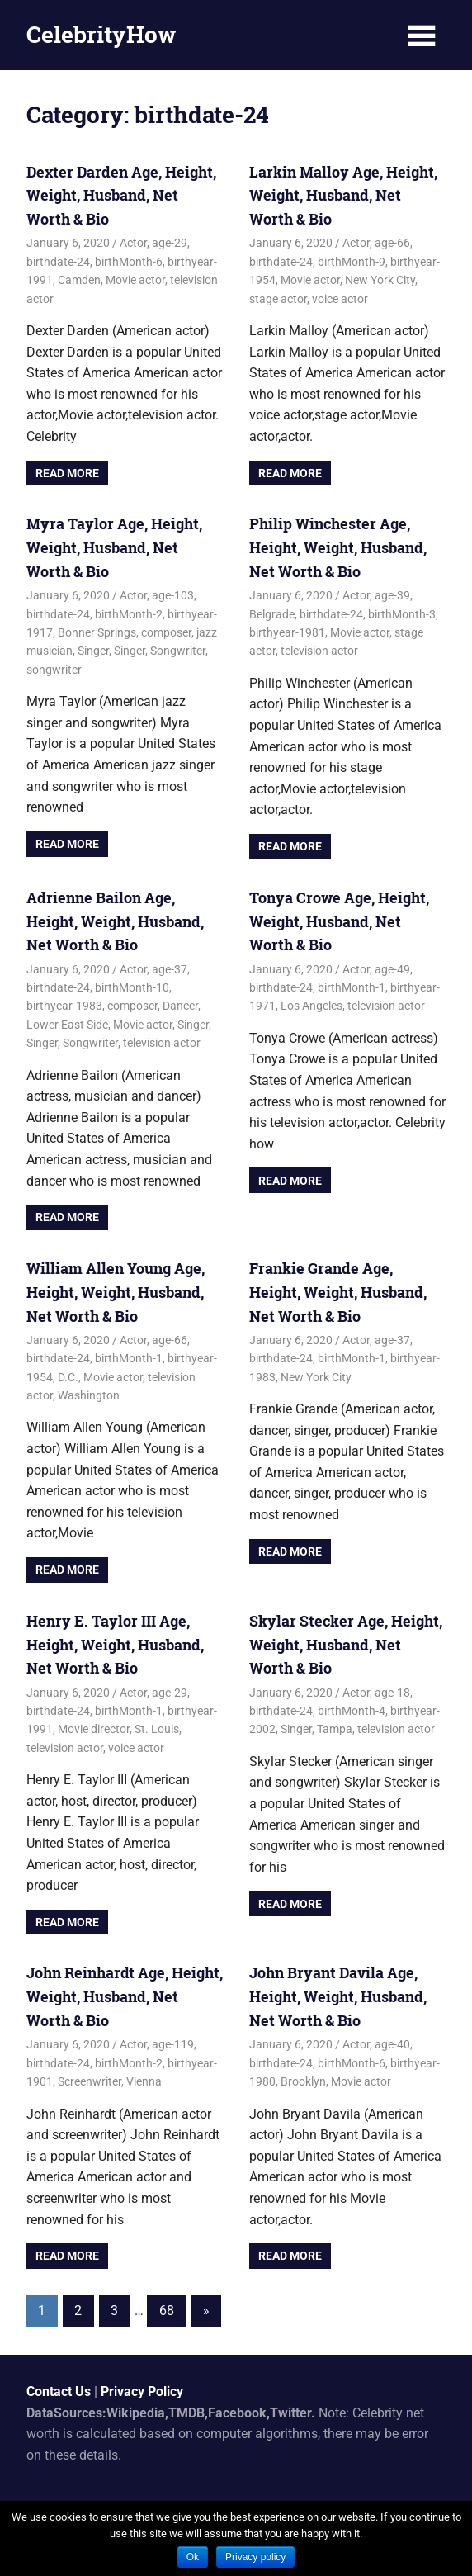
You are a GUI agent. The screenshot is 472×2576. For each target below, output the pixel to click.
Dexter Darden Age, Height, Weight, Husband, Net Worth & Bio (121, 196)
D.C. (68, 1377)
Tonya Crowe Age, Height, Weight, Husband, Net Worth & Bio (339, 921)
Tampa (334, 1728)
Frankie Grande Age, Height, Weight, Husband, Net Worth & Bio (338, 1292)
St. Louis (157, 1728)
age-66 (392, 242)
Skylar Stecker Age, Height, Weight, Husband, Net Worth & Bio (345, 1645)
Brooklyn (303, 2081)
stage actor (278, 298)
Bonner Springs (97, 632)
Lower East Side (67, 1024)
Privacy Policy (142, 2391)
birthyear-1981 (287, 632)
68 (166, 2310)
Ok (192, 2557)
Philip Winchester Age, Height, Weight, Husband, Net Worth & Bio (338, 547)
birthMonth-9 (351, 261)
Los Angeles (311, 1005)
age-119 (173, 2044)
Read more (67, 473)
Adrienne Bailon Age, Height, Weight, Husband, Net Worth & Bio (115, 921)
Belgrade (272, 614)
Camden (79, 279)
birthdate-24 (58, 261)
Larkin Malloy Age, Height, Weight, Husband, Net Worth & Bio (343, 196)
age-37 (169, 969)
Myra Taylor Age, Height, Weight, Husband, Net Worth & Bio (114, 547)
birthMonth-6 (129, 261)
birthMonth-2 (129, 614)
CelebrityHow (101, 34)
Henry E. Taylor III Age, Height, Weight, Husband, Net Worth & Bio (115, 1645)
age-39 (392, 595)
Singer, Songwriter (159, 650)
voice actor (340, 298)
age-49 (392, 969)
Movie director (94, 1728)
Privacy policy (255, 2557)
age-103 (173, 595)
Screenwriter (89, 2081)
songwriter (54, 669)
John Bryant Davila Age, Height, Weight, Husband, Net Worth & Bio (338, 1996)
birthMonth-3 (402, 614)
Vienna (144, 2081)
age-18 (392, 1692)
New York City (380, 279)
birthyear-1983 (64, 1005)
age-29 (169, 242)
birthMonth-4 (351, 1710)
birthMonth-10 (132, 987)
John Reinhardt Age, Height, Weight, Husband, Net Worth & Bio (124, 1996)
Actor (133, 242)
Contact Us (58, 2391)
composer (166, 632)
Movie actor (135, 279)
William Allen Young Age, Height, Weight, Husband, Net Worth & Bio (115, 1292)
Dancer (180, 1005)
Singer (93, 650)
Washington (89, 1395)
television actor (319, 650)
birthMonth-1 (351, 987)
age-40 (392, 2044)
